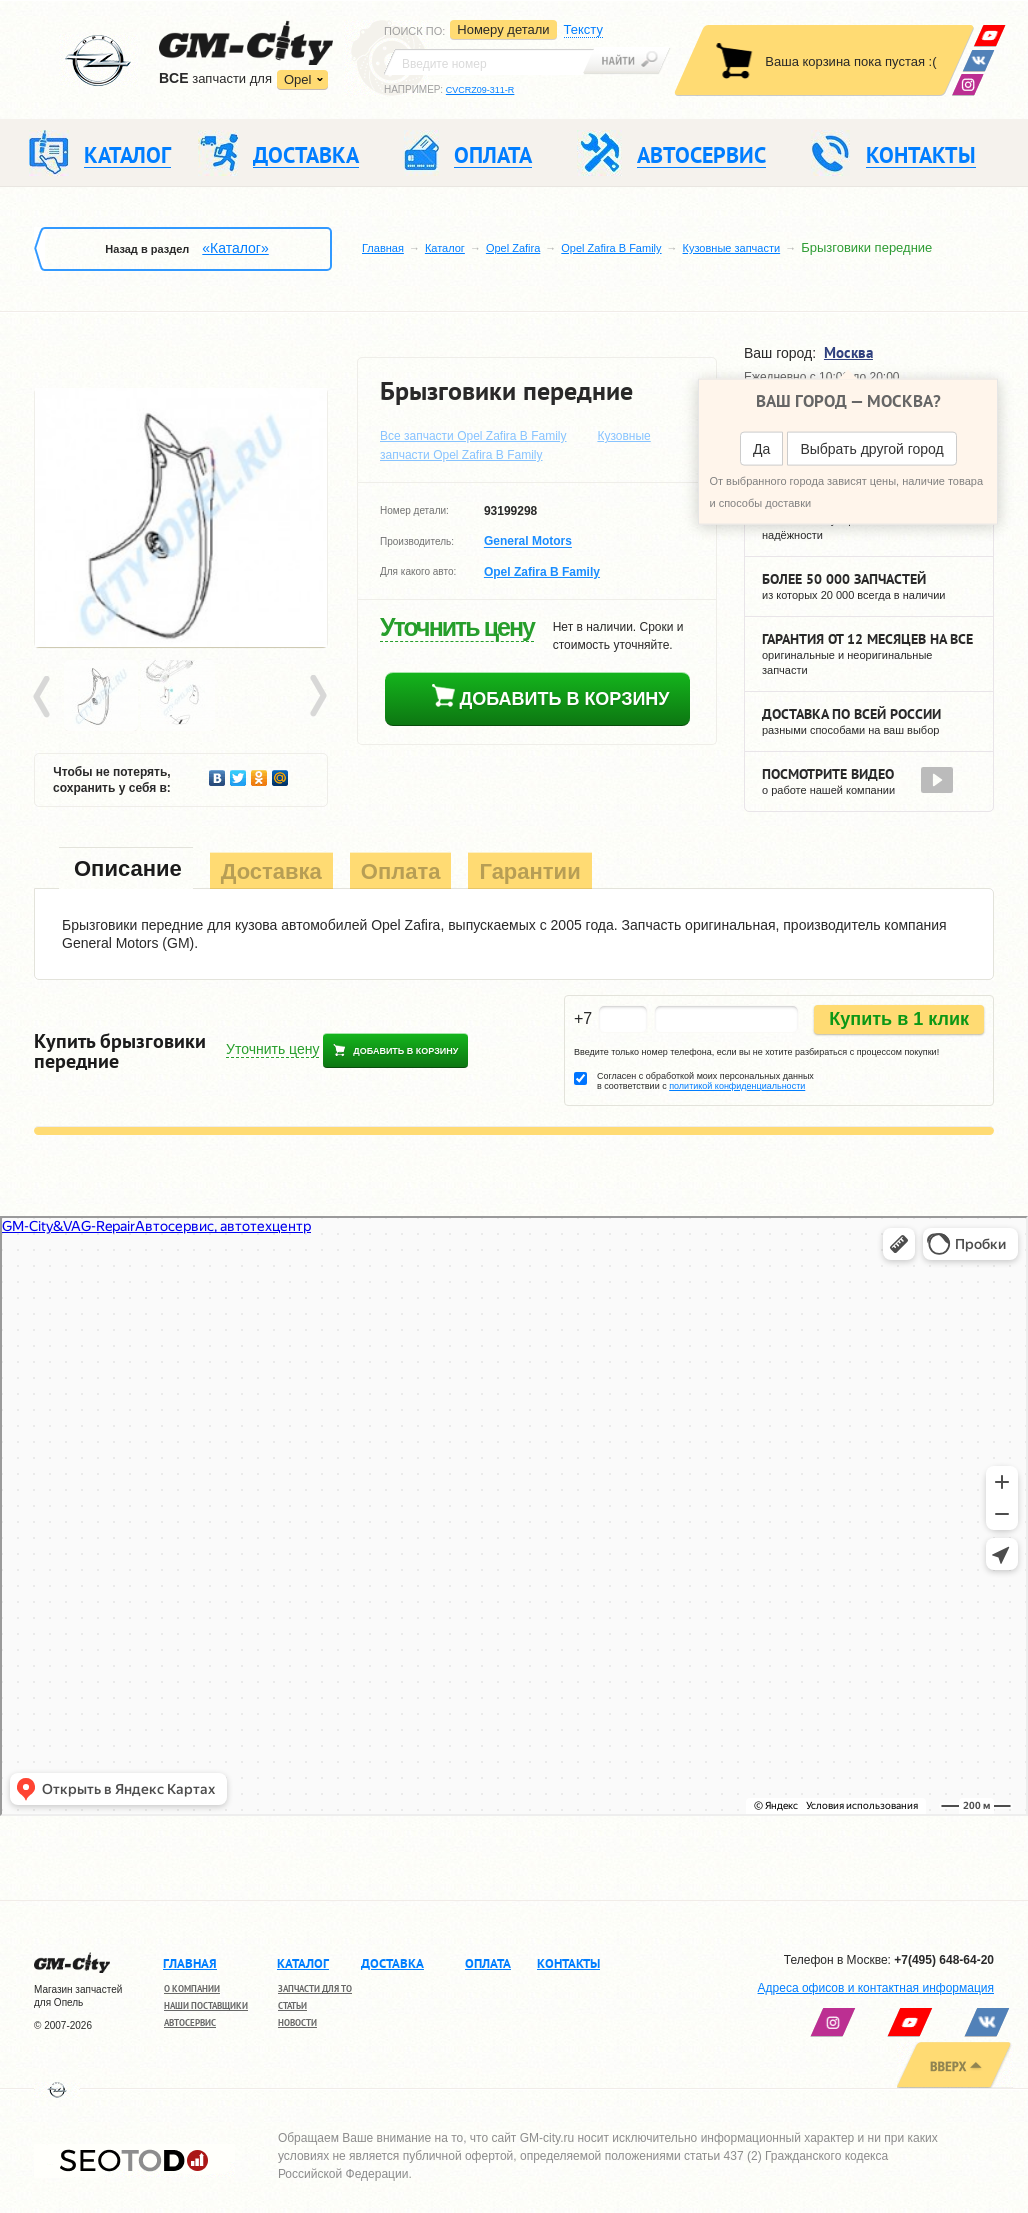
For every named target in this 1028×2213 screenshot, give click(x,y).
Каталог (445, 248)
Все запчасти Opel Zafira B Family (473, 436)
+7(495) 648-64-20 (944, 1960)
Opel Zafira (513, 248)
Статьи (292, 2005)
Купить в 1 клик (899, 1019)
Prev (45, 697)
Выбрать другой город (871, 449)
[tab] (126, 870)
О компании (192, 1988)
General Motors (528, 542)
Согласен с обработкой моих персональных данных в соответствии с (705, 1081)
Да (761, 449)
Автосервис (190, 2022)
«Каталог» (235, 248)
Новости (297, 2022)
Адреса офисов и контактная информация (876, 1988)
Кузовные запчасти (732, 248)
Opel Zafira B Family (611, 248)
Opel (297, 79)
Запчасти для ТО (315, 1988)
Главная (383, 248)
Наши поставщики (206, 2005)
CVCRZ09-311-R (480, 90)
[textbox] (489, 62)
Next (317, 697)
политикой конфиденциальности (737, 1086)
